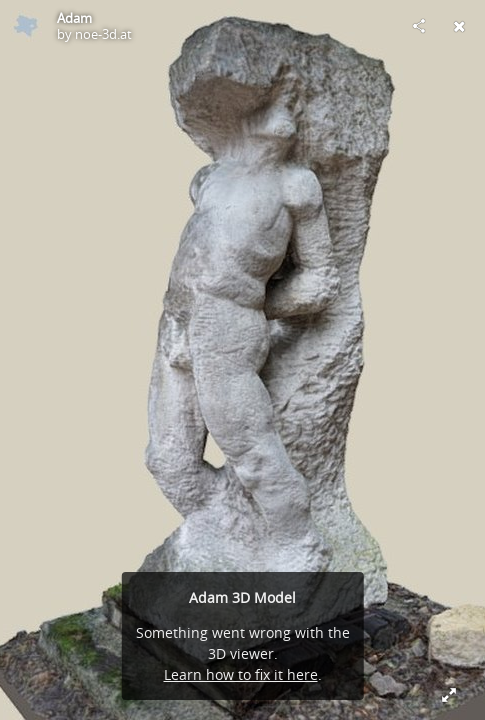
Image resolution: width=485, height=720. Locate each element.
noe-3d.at (103, 34)
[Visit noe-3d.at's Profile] (26, 26)
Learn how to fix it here (241, 674)
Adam (74, 18)
